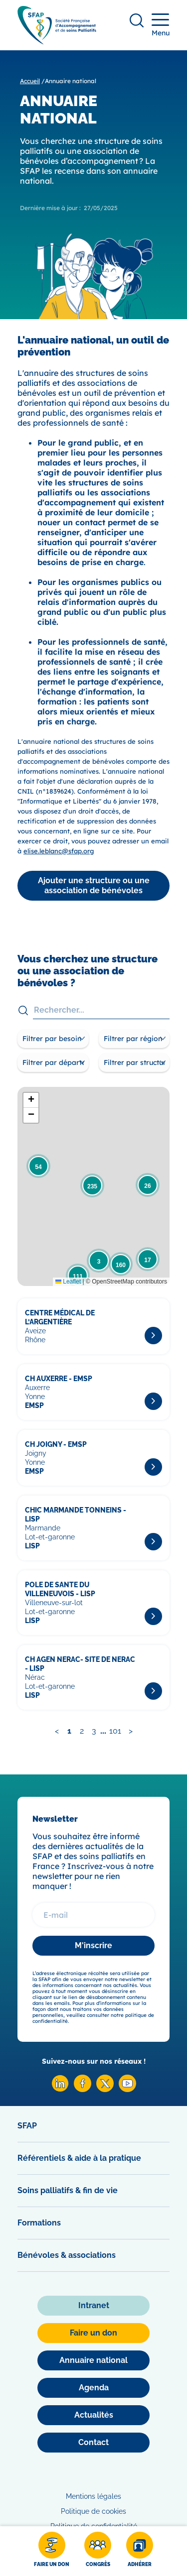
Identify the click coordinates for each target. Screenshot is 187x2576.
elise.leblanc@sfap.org (58, 851)
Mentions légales (93, 2496)
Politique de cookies (93, 2511)
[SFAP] (56, 41)
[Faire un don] (51, 2551)
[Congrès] (97, 2551)
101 (115, 1731)
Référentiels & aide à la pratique (79, 2158)
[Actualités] (93, 2415)
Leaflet (68, 1281)
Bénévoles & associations (66, 2255)
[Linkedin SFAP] (60, 2089)
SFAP (27, 2125)
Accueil (30, 81)
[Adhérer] (139, 2551)
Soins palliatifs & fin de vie (67, 2190)
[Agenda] (93, 2388)
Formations (39, 2222)
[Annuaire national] (93, 2360)
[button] (38, 1166)
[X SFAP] (105, 2089)
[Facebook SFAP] (82, 2089)
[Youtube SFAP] (127, 2089)
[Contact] (93, 2443)
